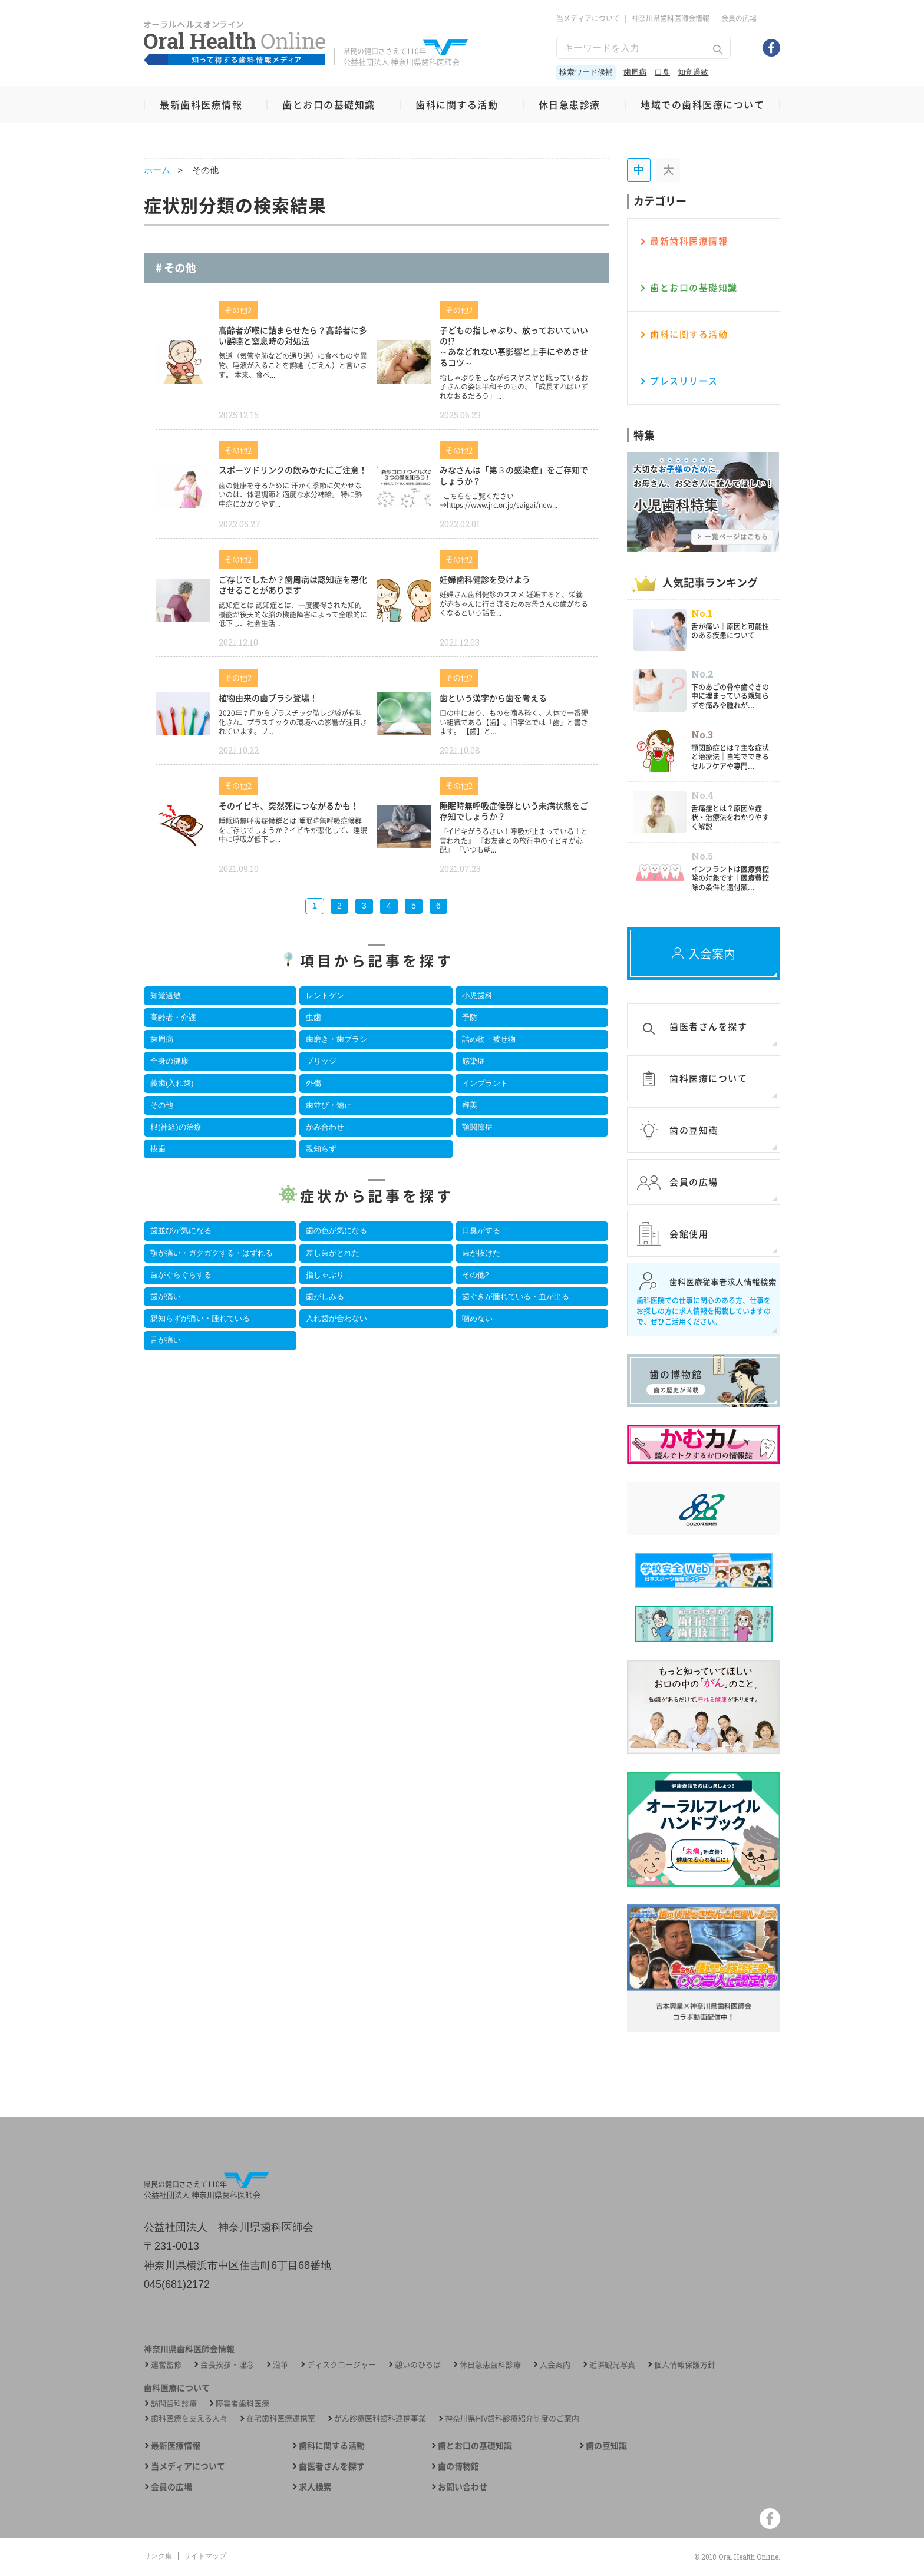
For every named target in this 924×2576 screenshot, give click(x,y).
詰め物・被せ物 (489, 1039)
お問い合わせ (462, 2487)
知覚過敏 (693, 72)
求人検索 (315, 2487)
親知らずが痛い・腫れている (200, 1318)
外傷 (313, 1083)
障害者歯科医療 (242, 2403)
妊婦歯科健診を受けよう (485, 579)
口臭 (662, 72)
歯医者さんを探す (332, 2466)
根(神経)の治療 (176, 1126)
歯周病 (634, 72)
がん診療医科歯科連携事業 (380, 2418)
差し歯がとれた (332, 1253)
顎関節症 (477, 1126)
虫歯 (313, 1017)
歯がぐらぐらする (181, 1274)
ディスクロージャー (341, 2364)
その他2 (475, 1274)
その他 (161, 1105)
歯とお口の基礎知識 (328, 104)
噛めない (477, 1318)
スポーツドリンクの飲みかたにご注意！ (293, 469)
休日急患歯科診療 (490, 2364)
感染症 (473, 1060)
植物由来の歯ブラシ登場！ (268, 698)
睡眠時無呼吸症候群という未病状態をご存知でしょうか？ (514, 811)
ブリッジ (321, 1060)
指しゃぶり (325, 1274)
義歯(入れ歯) (172, 1083)
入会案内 (555, 2364)
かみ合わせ (325, 1126)
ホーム (157, 170)
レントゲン (325, 995)
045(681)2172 (177, 2284)
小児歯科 (477, 995)
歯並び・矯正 (329, 1105)
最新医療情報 (175, 2445)
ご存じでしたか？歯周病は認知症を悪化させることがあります (293, 584)
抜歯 (158, 1148)
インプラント (485, 1083)
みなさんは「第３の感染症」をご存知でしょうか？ (514, 475)
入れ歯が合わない (336, 1318)
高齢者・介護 (173, 1017)
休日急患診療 (569, 104)
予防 (469, 1017)
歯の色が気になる (336, 1230)
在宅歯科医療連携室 (280, 2418)
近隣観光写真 (612, 2364)
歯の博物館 (458, 2466)
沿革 (280, 2364)
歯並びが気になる (181, 1230)
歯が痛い (165, 1296)
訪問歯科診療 (174, 2403)
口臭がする (481, 1230)
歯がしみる (325, 1296)
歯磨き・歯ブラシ (336, 1039)
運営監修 (166, 2364)
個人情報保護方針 (684, 2364)
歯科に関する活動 (456, 104)
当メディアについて (588, 18)
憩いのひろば (418, 2364)
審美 (469, 1105)
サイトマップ (205, 2556)
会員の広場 (739, 18)
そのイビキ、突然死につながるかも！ (289, 805)
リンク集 (158, 2556)
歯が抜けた (481, 1253)
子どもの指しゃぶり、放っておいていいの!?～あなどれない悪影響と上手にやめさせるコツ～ (514, 346)
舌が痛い (165, 1340)
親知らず (321, 1148)
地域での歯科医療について (702, 104)
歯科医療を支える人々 (189, 2418)
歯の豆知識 (606, 2445)
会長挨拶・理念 (227, 2364)
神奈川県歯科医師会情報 (671, 18)
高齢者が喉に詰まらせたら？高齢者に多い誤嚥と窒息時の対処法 (293, 335)
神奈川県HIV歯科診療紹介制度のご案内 (512, 2418)
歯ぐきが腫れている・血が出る (515, 1296)
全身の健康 (169, 1060)
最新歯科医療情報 (201, 104)
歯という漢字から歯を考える (493, 698)
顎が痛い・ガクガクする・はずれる (211, 1253)
